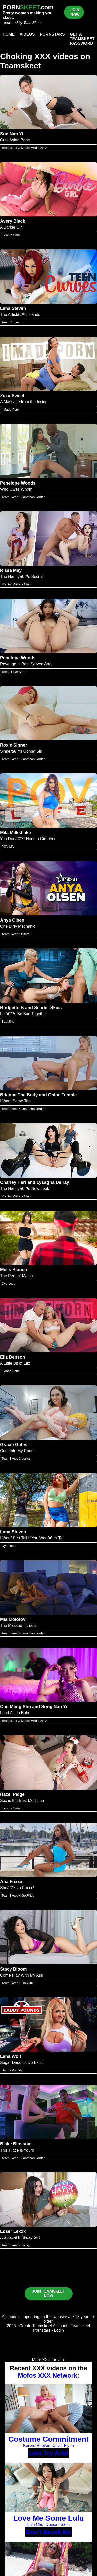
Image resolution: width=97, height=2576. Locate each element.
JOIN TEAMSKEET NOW (48, 2293)
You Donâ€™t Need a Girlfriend (28, 839)
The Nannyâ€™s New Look (24, 1188)
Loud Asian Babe (15, 1713)
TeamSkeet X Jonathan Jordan (23, 497)
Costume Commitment (48, 2439)
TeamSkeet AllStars (15, 934)
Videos (27, 34)
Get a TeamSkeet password (82, 38)
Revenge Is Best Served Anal (26, 664)
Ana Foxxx (11, 1881)
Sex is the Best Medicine (22, 1800)
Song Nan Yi (54, 1706)
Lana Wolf (10, 2056)
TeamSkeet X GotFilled (18, 1895)
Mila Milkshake (15, 832)
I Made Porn (10, 409)
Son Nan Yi (11, 133)
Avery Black (12, 221)
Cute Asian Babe (15, 140)
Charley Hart (13, 1182)
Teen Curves (11, 322)
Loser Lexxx (13, 2231)
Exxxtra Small (11, 235)
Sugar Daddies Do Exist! (22, 2062)
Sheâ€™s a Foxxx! (17, 1888)
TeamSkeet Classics (16, 1458)
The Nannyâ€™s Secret (21, 576)
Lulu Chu (35, 2524)
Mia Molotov (13, 1619)
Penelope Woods (17, 483)
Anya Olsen (12, 920)
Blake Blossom (16, 2143)
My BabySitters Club (16, 584)
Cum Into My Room (17, 1451)
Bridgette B (12, 1007)
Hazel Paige (12, 1794)
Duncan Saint (57, 2524)
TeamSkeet (32, 23)
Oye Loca (8, 1283)
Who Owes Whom (16, 489)
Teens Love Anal (13, 672)
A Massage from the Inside (23, 402)
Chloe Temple (62, 1094)
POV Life (8, 846)
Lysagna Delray (53, 1182)
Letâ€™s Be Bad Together (23, 1014)
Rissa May (11, 570)
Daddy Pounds (12, 2070)
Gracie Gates (13, 1444)
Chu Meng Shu (15, 1706)
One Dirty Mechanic (17, 926)
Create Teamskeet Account (43, 2326)
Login (59, 2330)
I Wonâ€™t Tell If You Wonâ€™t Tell (32, 1538)
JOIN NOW (74, 12)
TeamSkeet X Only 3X (17, 1983)
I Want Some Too (15, 1101)
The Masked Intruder (18, 1625)
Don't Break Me (48, 2531)
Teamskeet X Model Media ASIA (24, 148)
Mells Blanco (13, 1269)
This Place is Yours (17, 2150)
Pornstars (52, 34)
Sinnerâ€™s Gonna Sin (21, 751)
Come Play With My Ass (21, 1975)
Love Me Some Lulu (48, 2518)
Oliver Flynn (63, 2445)
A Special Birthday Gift (20, 2237)
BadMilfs (8, 1021)
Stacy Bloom (13, 1969)
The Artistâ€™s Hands (20, 314)
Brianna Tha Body (19, 1094)
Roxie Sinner (13, 745)
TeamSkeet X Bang (15, 2245)
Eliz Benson (12, 1357)
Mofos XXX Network (47, 2375)
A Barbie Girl (11, 227)
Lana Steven (13, 308)
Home (9, 34)
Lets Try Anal (48, 2452)
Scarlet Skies (48, 1007)
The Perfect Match (16, 1276)
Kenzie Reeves (36, 2445)
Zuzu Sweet (12, 395)
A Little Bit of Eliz (15, 1363)
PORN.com (28, 7)
